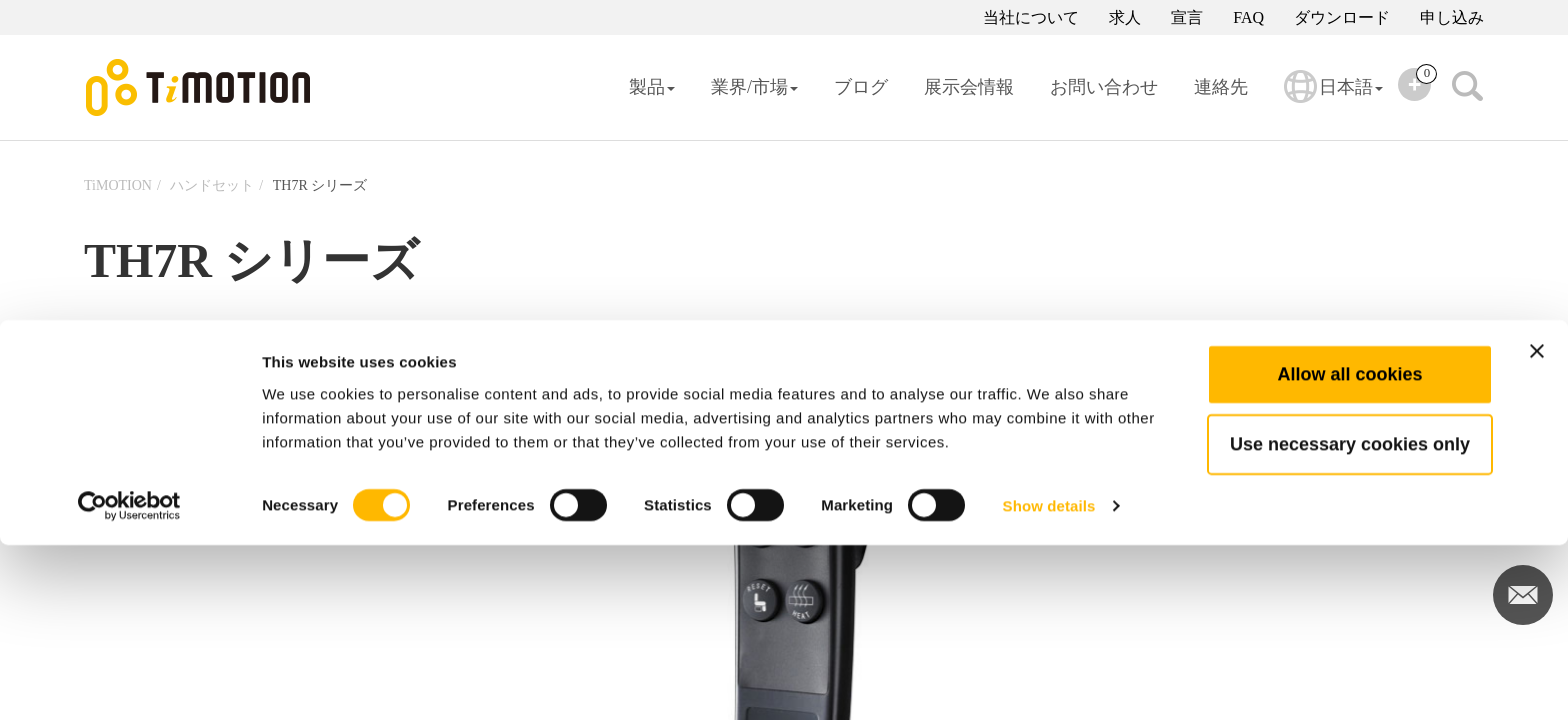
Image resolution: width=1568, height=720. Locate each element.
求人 (1125, 17)
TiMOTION (118, 185)
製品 (652, 87)
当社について (1031, 17)
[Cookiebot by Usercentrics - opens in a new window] (129, 681)
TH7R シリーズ (320, 185)
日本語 (1333, 100)
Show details (1049, 680)
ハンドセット (212, 185)
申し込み (1452, 17)
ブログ (861, 87)
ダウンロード (1342, 17)
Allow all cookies (1349, 549)
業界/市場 (754, 87)
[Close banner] (1537, 526)
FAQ (1248, 17)
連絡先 (1221, 87)
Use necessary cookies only (1350, 619)
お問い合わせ (1104, 87)
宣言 (1187, 17)
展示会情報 (969, 87)
